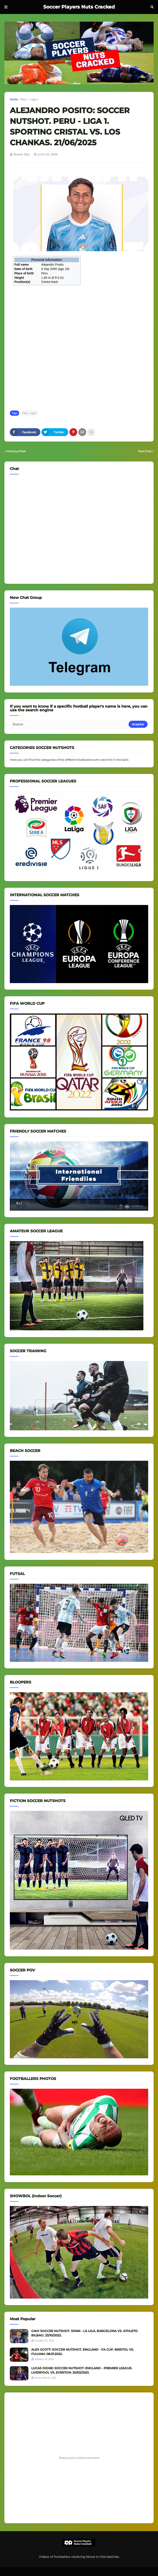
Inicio (14, 99)
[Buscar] (69, 724)
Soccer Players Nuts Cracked (79, 7)
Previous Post (16, 451)
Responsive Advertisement (79, 2458)
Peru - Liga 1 (29, 99)
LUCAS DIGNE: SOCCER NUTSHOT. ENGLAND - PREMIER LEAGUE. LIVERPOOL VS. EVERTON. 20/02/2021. (81, 2370)
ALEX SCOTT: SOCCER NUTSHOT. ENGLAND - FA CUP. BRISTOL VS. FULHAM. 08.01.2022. (82, 2352)
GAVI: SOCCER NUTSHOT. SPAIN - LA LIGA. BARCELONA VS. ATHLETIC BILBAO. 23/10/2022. (84, 2333)
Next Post (144, 451)
